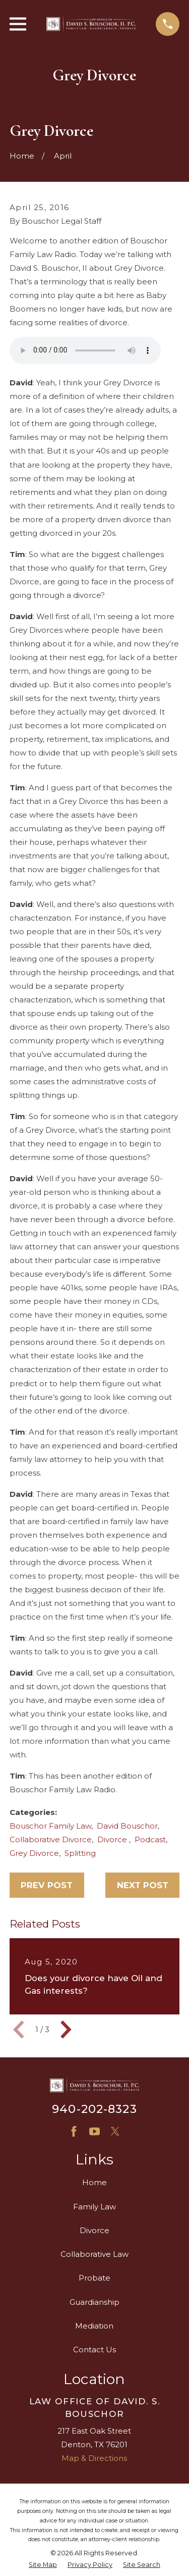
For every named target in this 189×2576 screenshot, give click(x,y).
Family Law (94, 2206)
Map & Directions (94, 2458)
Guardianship (94, 2302)
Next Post (142, 1885)
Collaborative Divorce (51, 1839)
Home (94, 2182)
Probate (94, 2278)
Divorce (113, 1839)
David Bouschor (127, 1826)
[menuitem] (43, 2565)
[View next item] (66, 2030)
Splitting (80, 1853)
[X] (115, 2131)
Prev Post (47, 1885)
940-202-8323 (94, 2109)
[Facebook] (74, 2131)
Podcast (150, 1839)
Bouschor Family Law (50, 1826)
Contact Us (94, 2349)
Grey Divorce (34, 1853)
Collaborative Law (94, 2254)
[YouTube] (94, 2131)
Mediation (94, 2326)
